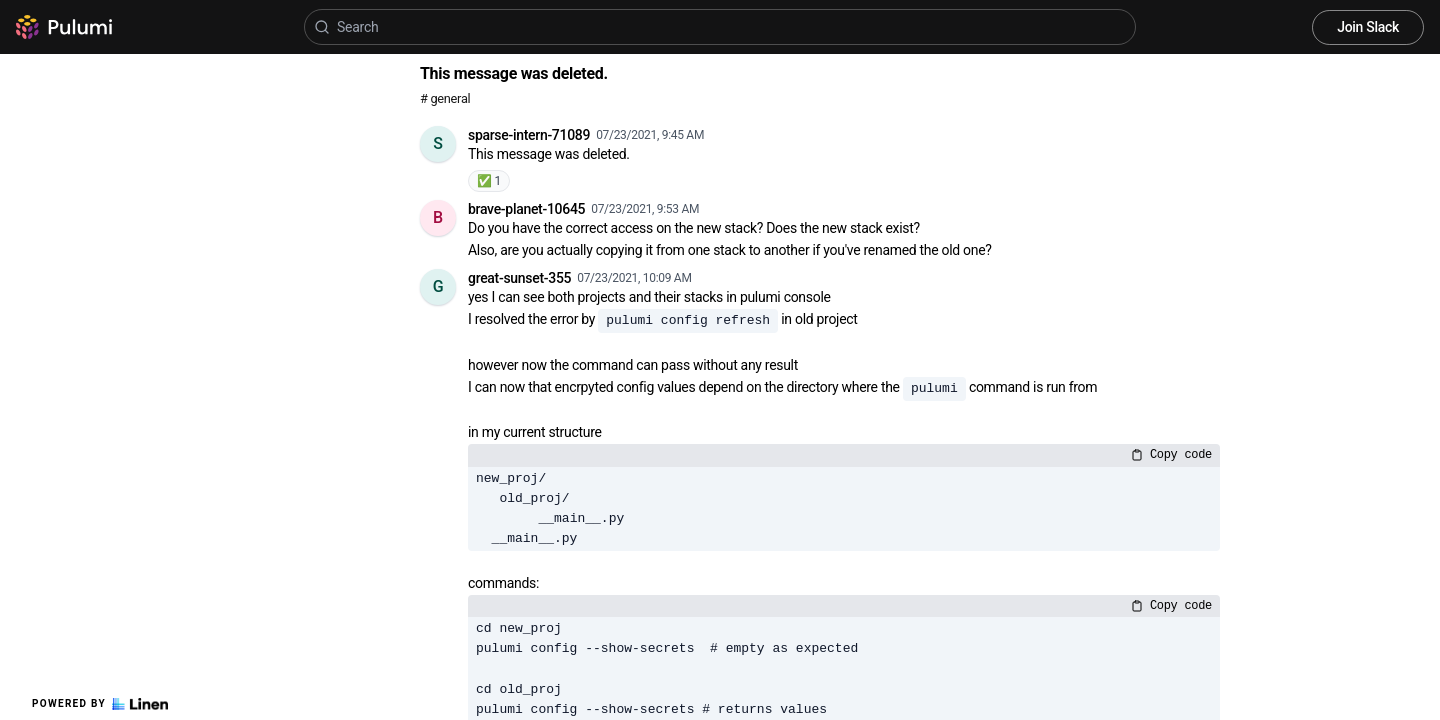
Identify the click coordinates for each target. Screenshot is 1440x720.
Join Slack (1368, 27)
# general (445, 98)
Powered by (100, 704)
